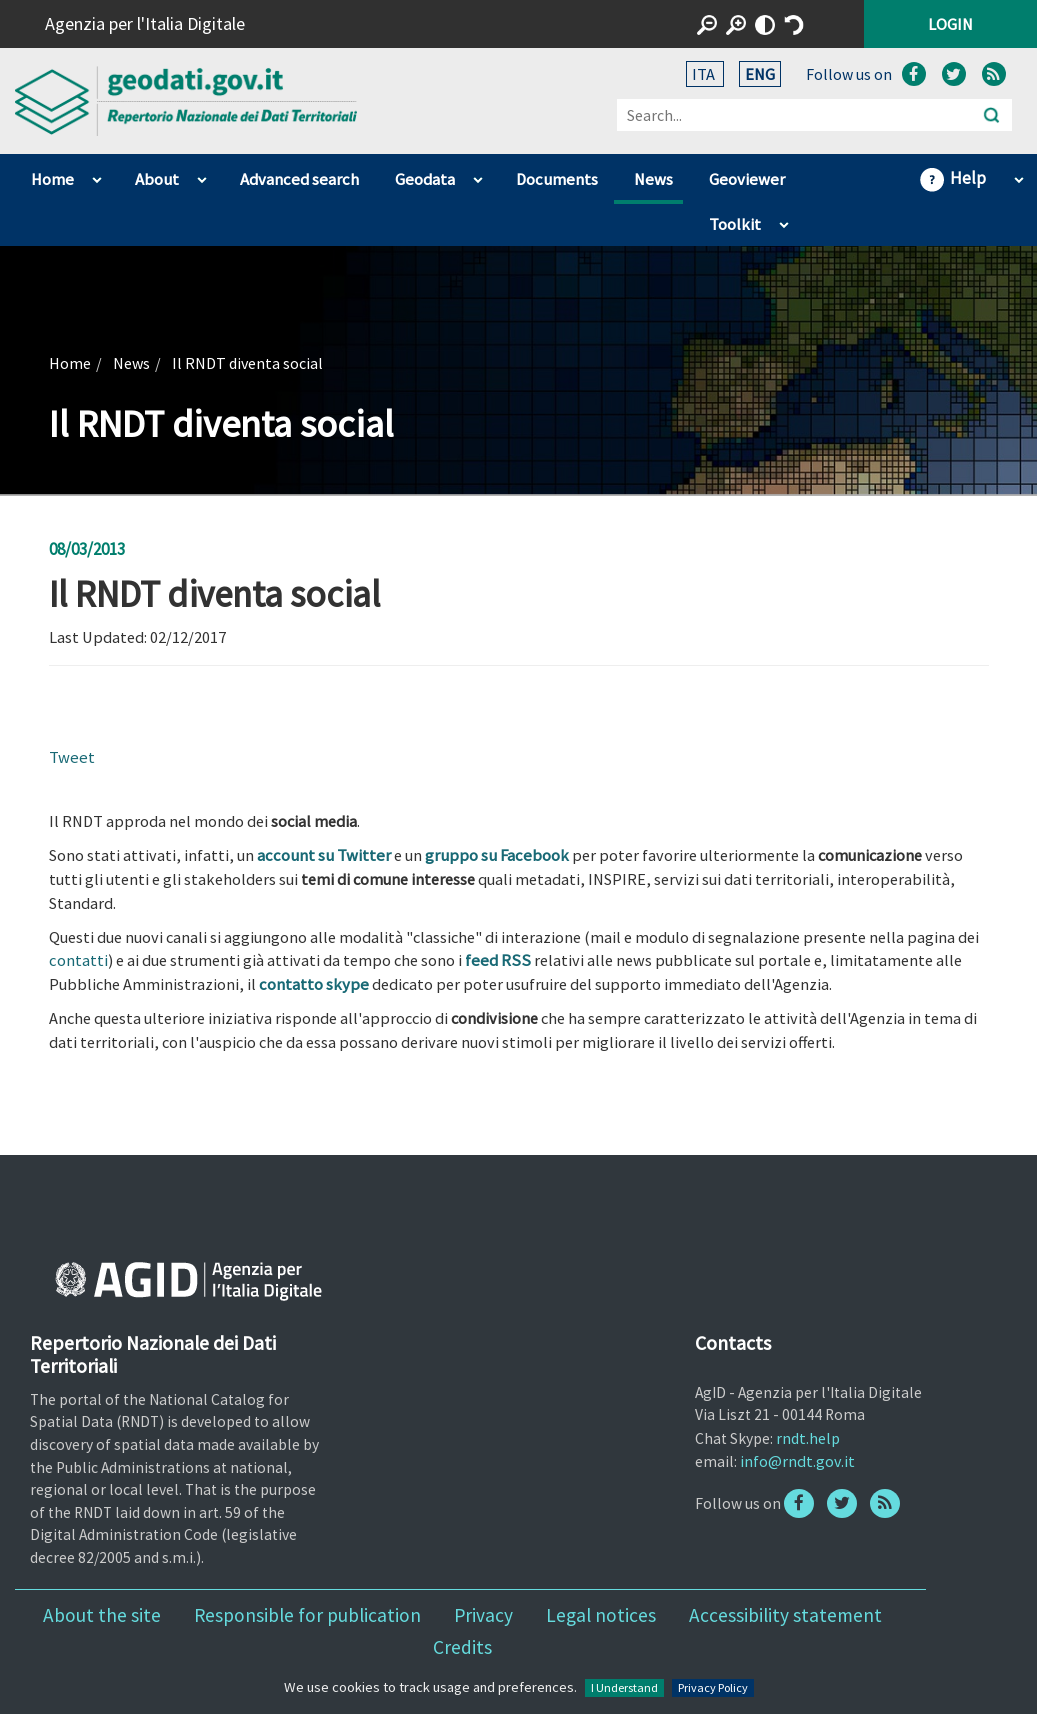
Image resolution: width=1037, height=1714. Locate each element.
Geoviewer (747, 179)
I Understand (624, 1687)
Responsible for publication (307, 1615)
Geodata (425, 179)
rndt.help (808, 1438)
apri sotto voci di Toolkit (783, 220)
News (653, 179)
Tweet (72, 757)
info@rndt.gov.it (797, 1461)
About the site (102, 1615)
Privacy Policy (713, 1687)
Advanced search (299, 179)
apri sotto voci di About (201, 175)
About (157, 179)
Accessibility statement (785, 1615)
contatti (78, 960)
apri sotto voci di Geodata (477, 175)
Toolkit (735, 224)
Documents (557, 179)
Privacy (483, 1615)
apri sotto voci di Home (96, 175)
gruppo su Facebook (497, 855)
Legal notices (601, 1615)
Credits (462, 1647)
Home (52, 179)
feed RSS (498, 960)
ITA (705, 74)
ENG (760, 74)
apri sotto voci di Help (1018, 175)
